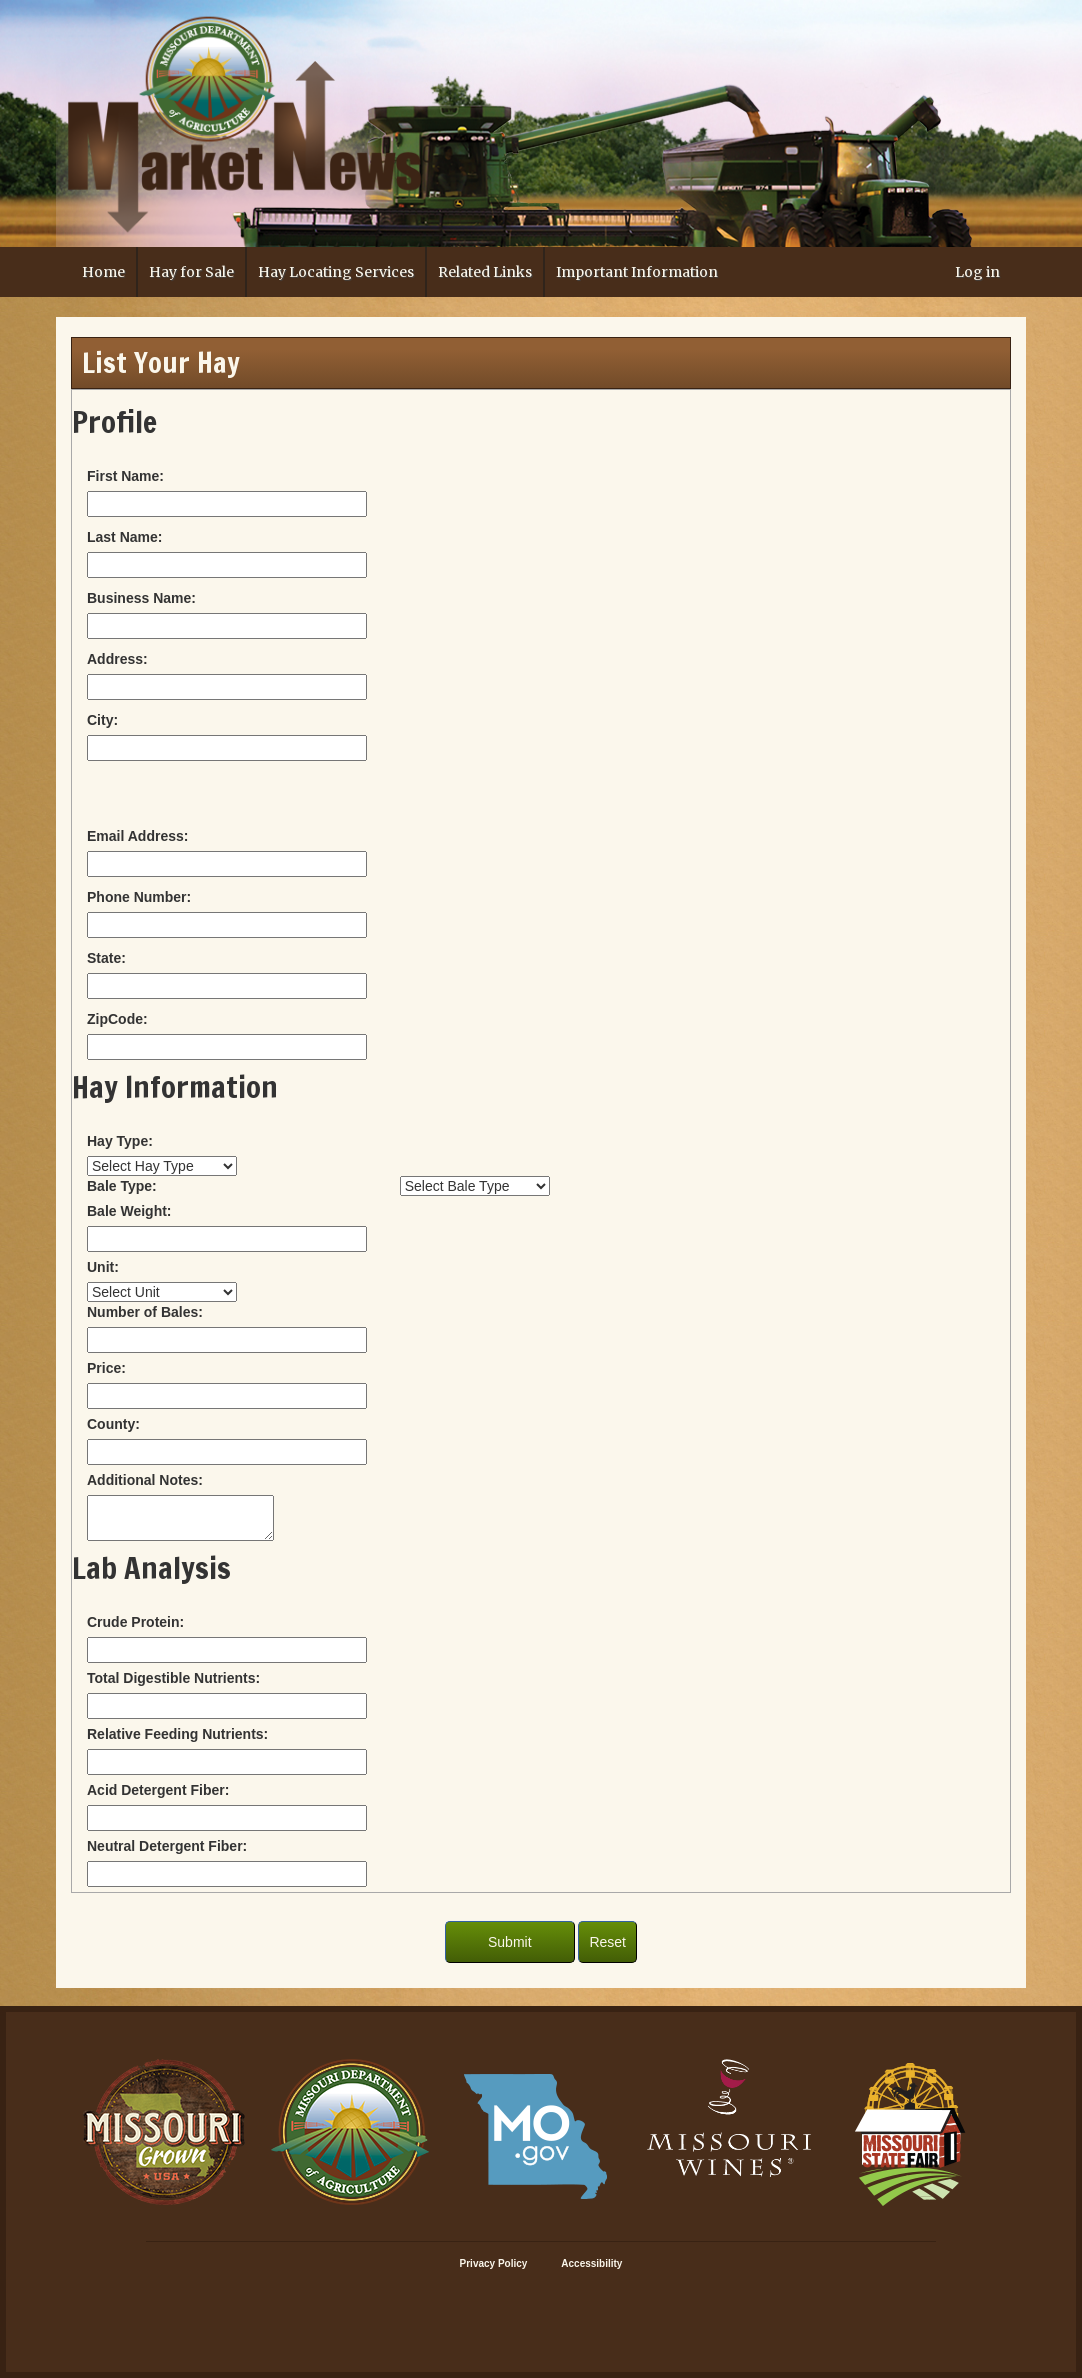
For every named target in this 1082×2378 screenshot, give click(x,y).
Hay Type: (120, 1141)
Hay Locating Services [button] (336, 272)
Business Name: (141, 598)
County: (113, 1424)
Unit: (103, 1267)
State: (106, 958)
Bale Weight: (129, 1211)
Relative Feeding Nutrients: (177, 1734)
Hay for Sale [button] (191, 272)
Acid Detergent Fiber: (158, 1790)
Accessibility (591, 2263)
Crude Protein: (135, 1622)
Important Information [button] (637, 272)
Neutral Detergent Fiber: (167, 1846)
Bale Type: (122, 1186)
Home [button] (103, 272)
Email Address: (137, 836)
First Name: (125, 476)
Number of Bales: (145, 1312)
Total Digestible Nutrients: (173, 1678)
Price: (106, 1368)
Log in (977, 272)
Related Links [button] (485, 272)
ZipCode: (117, 1019)
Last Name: (124, 537)
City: (102, 720)
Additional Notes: (145, 1480)
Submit (510, 1942)
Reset (607, 1942)
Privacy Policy (494, 2263)
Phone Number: (139, 897)
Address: (117, 659)
